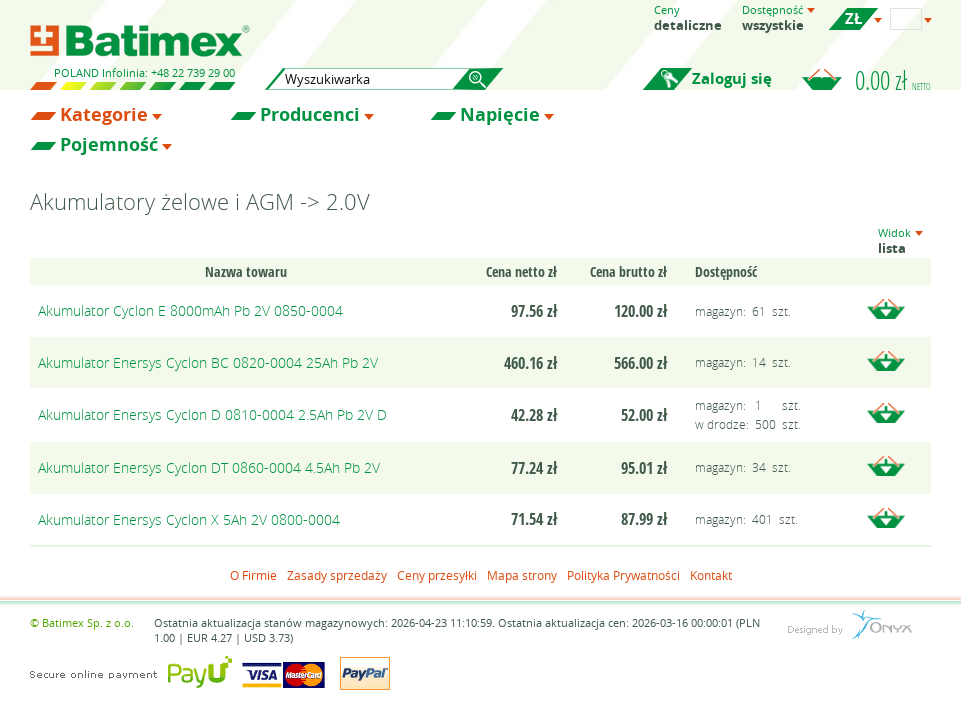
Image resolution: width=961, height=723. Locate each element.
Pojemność (109, 145)
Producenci (310, 115)
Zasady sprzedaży (337, 575)
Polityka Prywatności (623, 575)
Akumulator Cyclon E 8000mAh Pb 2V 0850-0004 (190, 310)
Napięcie (500, 115)
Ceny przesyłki (437, 575)
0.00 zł (893, 80)
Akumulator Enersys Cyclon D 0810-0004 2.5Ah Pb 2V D (212, 414)
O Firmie (253, 575)
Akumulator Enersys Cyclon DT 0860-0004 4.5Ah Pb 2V (209, 467)
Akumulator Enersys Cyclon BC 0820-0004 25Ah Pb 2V (208, 362)
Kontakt (711, 575)
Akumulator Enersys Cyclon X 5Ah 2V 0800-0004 (189, 519)
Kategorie (104, 115)
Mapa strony (522, 575)
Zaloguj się (732, 78)
